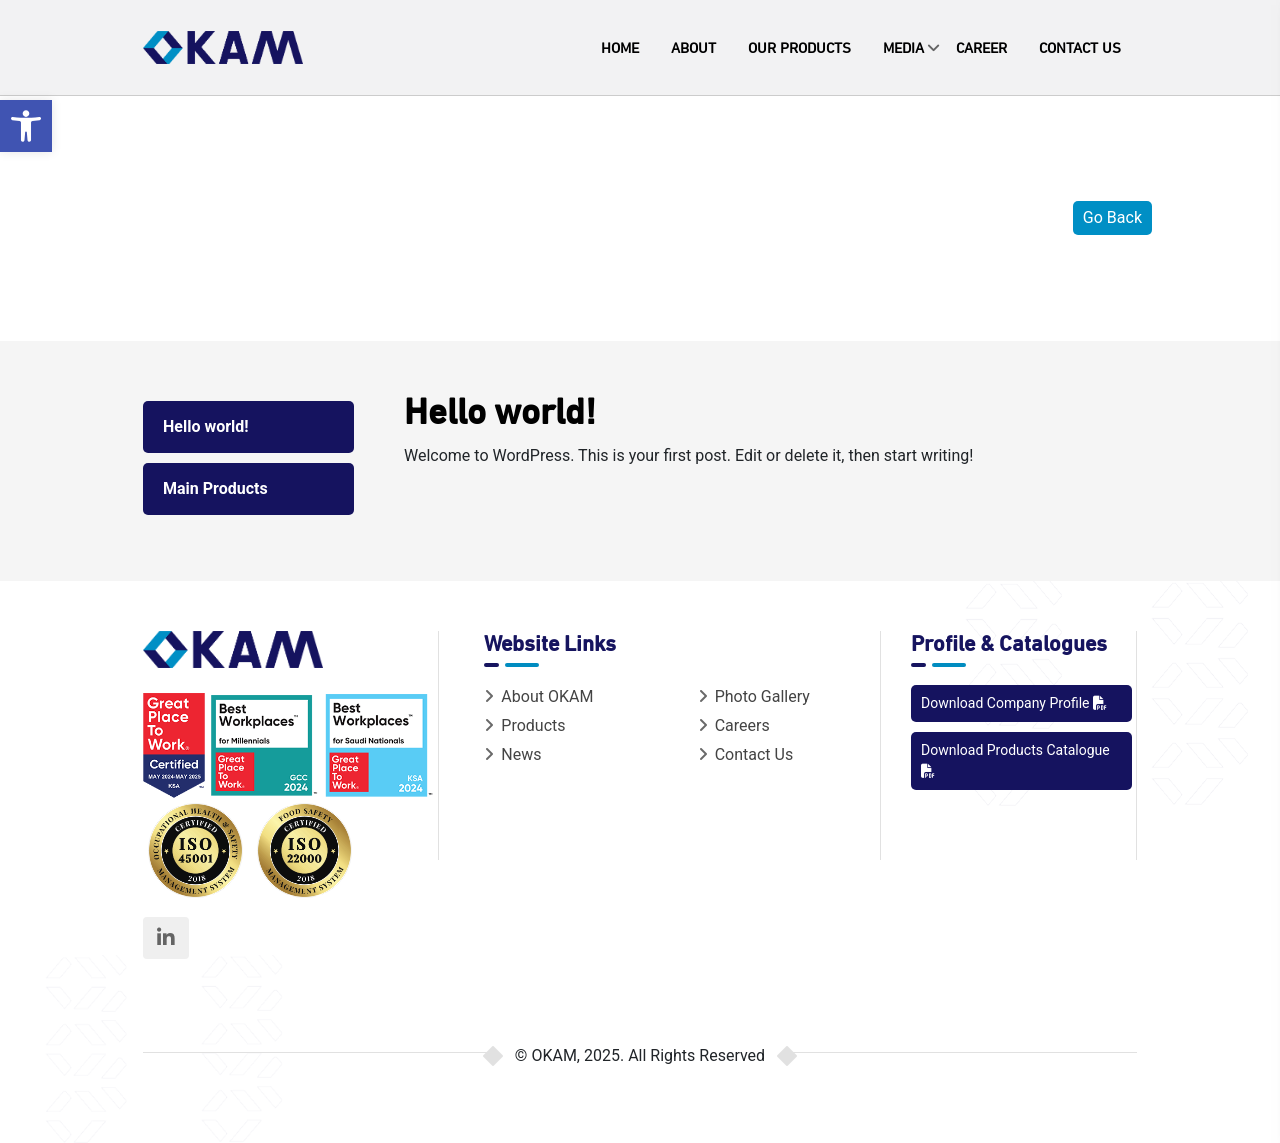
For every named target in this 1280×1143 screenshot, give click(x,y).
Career (981, 47)
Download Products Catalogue (1015, 760)
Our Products (799, 47)
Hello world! (206, 426)
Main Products (215, 488)
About (693, 47)
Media (903, 47)
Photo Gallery (754, 696)
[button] (26, 126)
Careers (734, 725)
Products (524, 725)
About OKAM (538, 696)
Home (620, 47)
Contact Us (1080, 47)
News (512, 754)
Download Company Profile (1014, 703)
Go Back (1112, 217)
